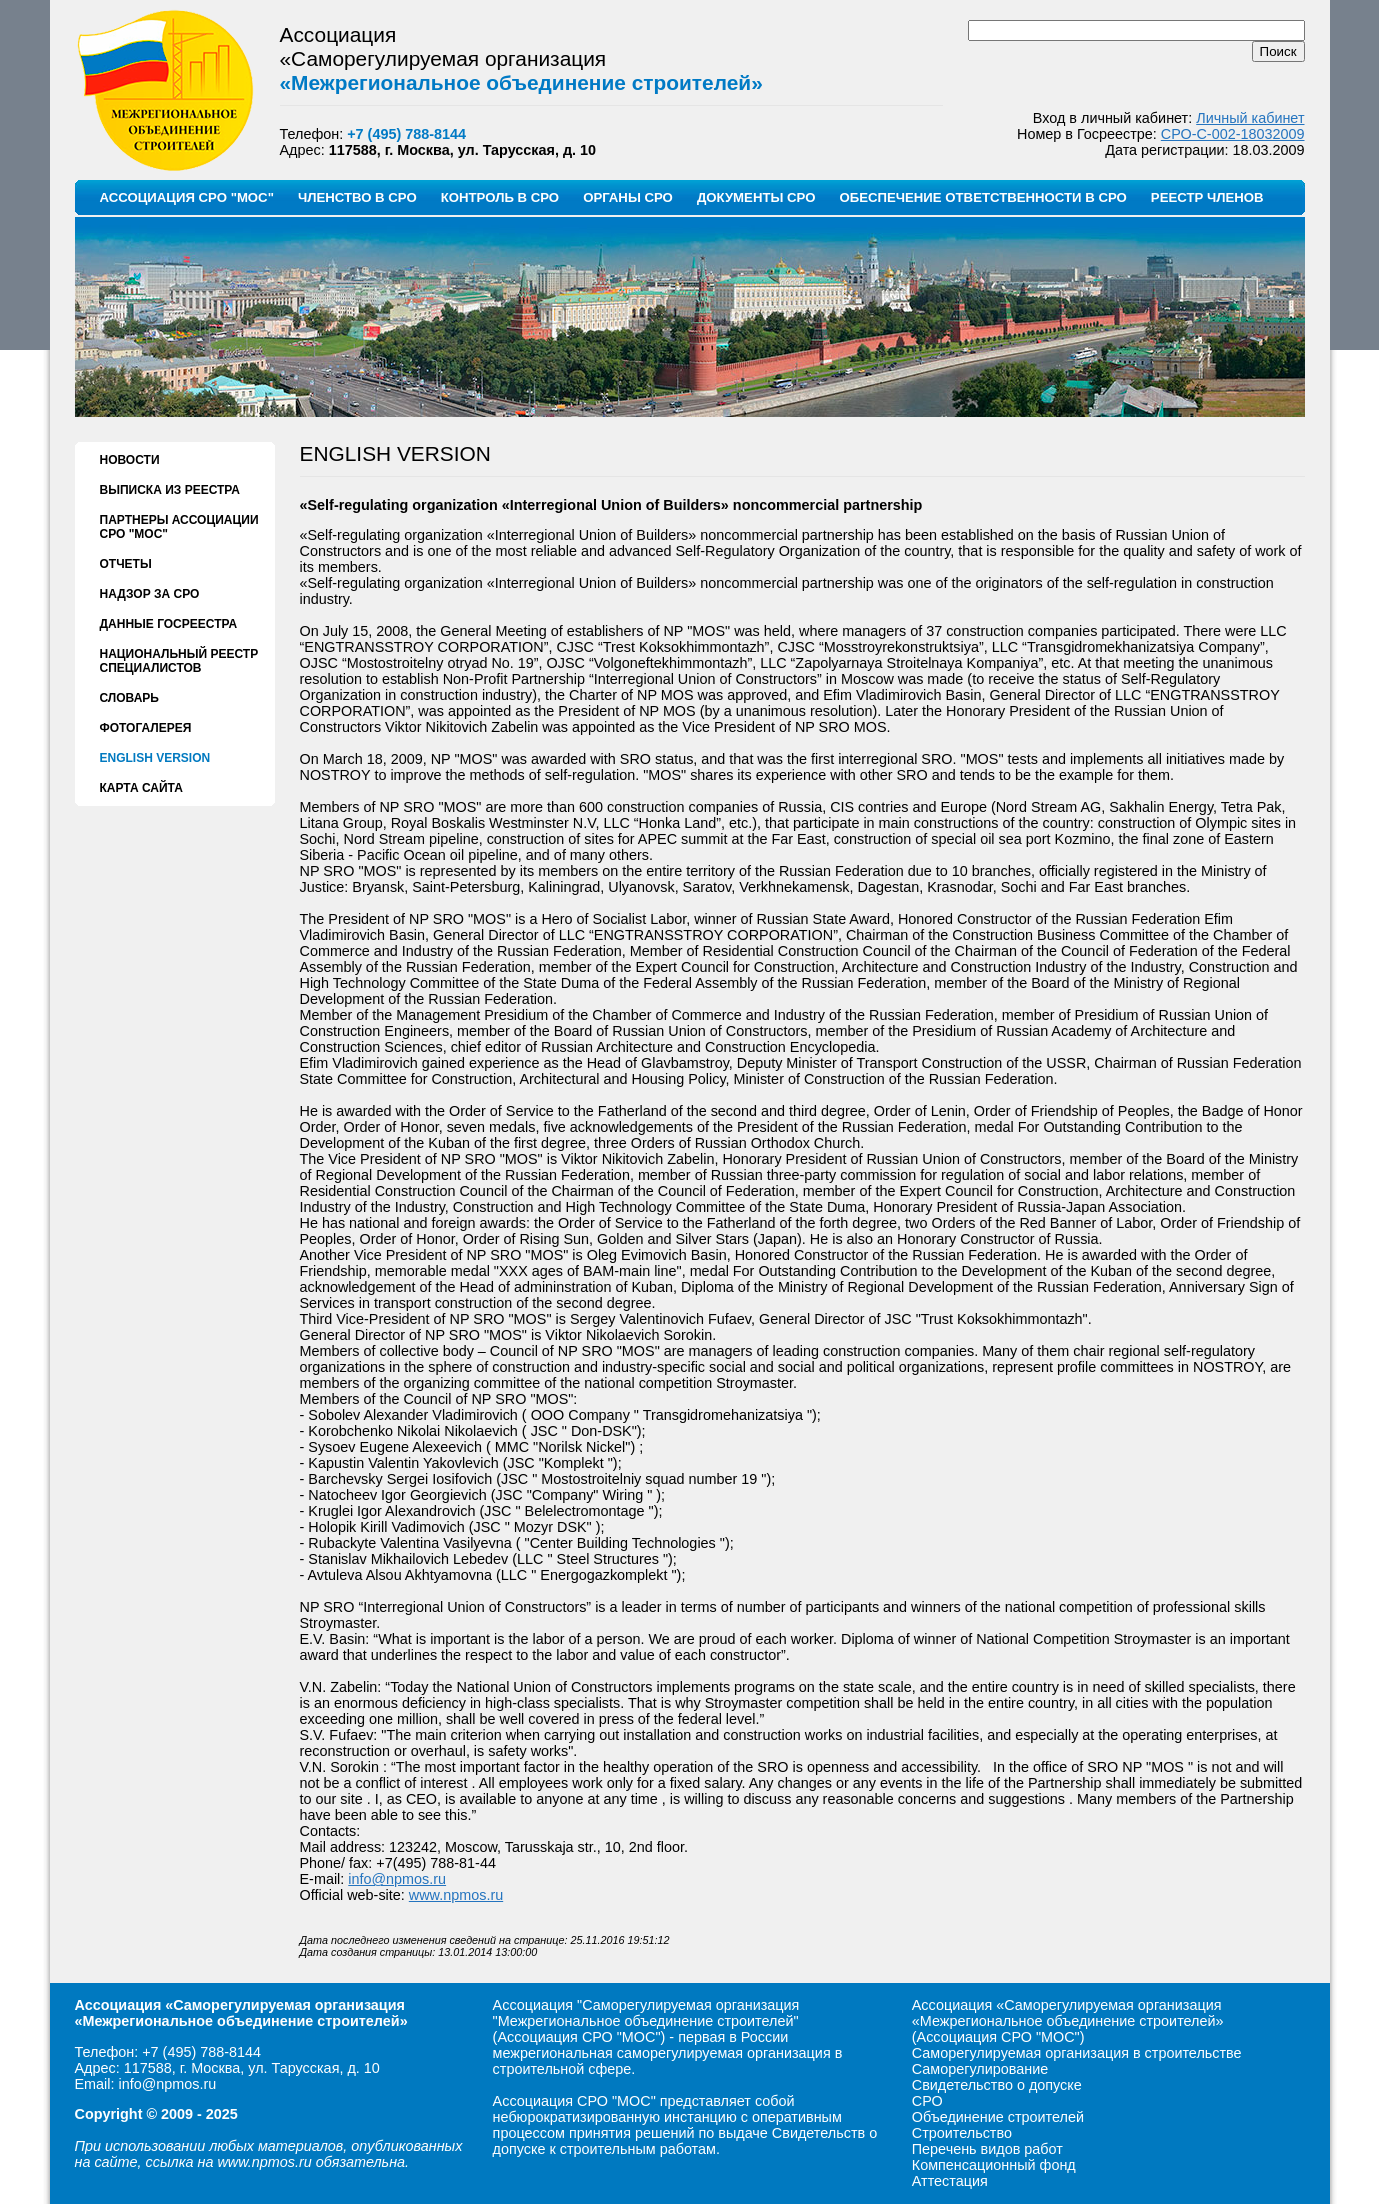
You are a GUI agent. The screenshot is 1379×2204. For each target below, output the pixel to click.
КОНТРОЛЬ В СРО (500, 197)
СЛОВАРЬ (129, 698)
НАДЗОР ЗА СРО (150, 594)
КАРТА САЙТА (141, 788)
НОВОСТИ (130, 460)
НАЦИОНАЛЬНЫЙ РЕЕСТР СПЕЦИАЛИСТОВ (179, 661)
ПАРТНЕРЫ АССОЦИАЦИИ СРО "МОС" (179, 527)
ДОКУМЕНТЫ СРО (756, 197)
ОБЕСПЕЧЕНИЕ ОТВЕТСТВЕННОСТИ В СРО (982, 197)
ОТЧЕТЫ (126, 564)
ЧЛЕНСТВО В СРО (357, 197)
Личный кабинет (1250, 118)
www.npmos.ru (456, 1895)
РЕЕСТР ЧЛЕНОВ (1207, 197)
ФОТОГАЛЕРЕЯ (146, 728)
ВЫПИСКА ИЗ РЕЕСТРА (170, 490)
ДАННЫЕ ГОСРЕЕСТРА (169, 624)
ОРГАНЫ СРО (628, 197)
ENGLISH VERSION (155, 758)
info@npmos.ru (397, 1879)
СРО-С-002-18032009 (1233, 134)
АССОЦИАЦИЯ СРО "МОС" (187, 197)
